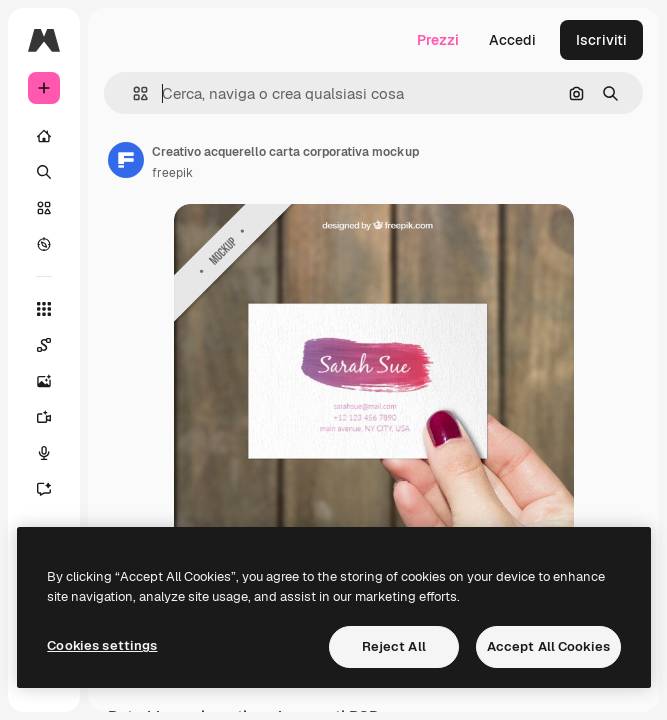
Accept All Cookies (548, 646)
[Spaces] (54, 345)
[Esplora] (44, 244)
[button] (132, 93)
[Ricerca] (44, 172)
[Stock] (44, 208)
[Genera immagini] (54, 381)
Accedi (512, 40)
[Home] (44, 136)
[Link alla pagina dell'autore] (126, 160)
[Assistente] (54, 489)
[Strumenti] (44, 309)
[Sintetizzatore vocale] (54, 453)
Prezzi (438, 40)
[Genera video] (54, 417)
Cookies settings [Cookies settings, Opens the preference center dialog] (102, 645)
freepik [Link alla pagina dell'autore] (172, 173)
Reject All (394, 646)
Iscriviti (601, 40)
